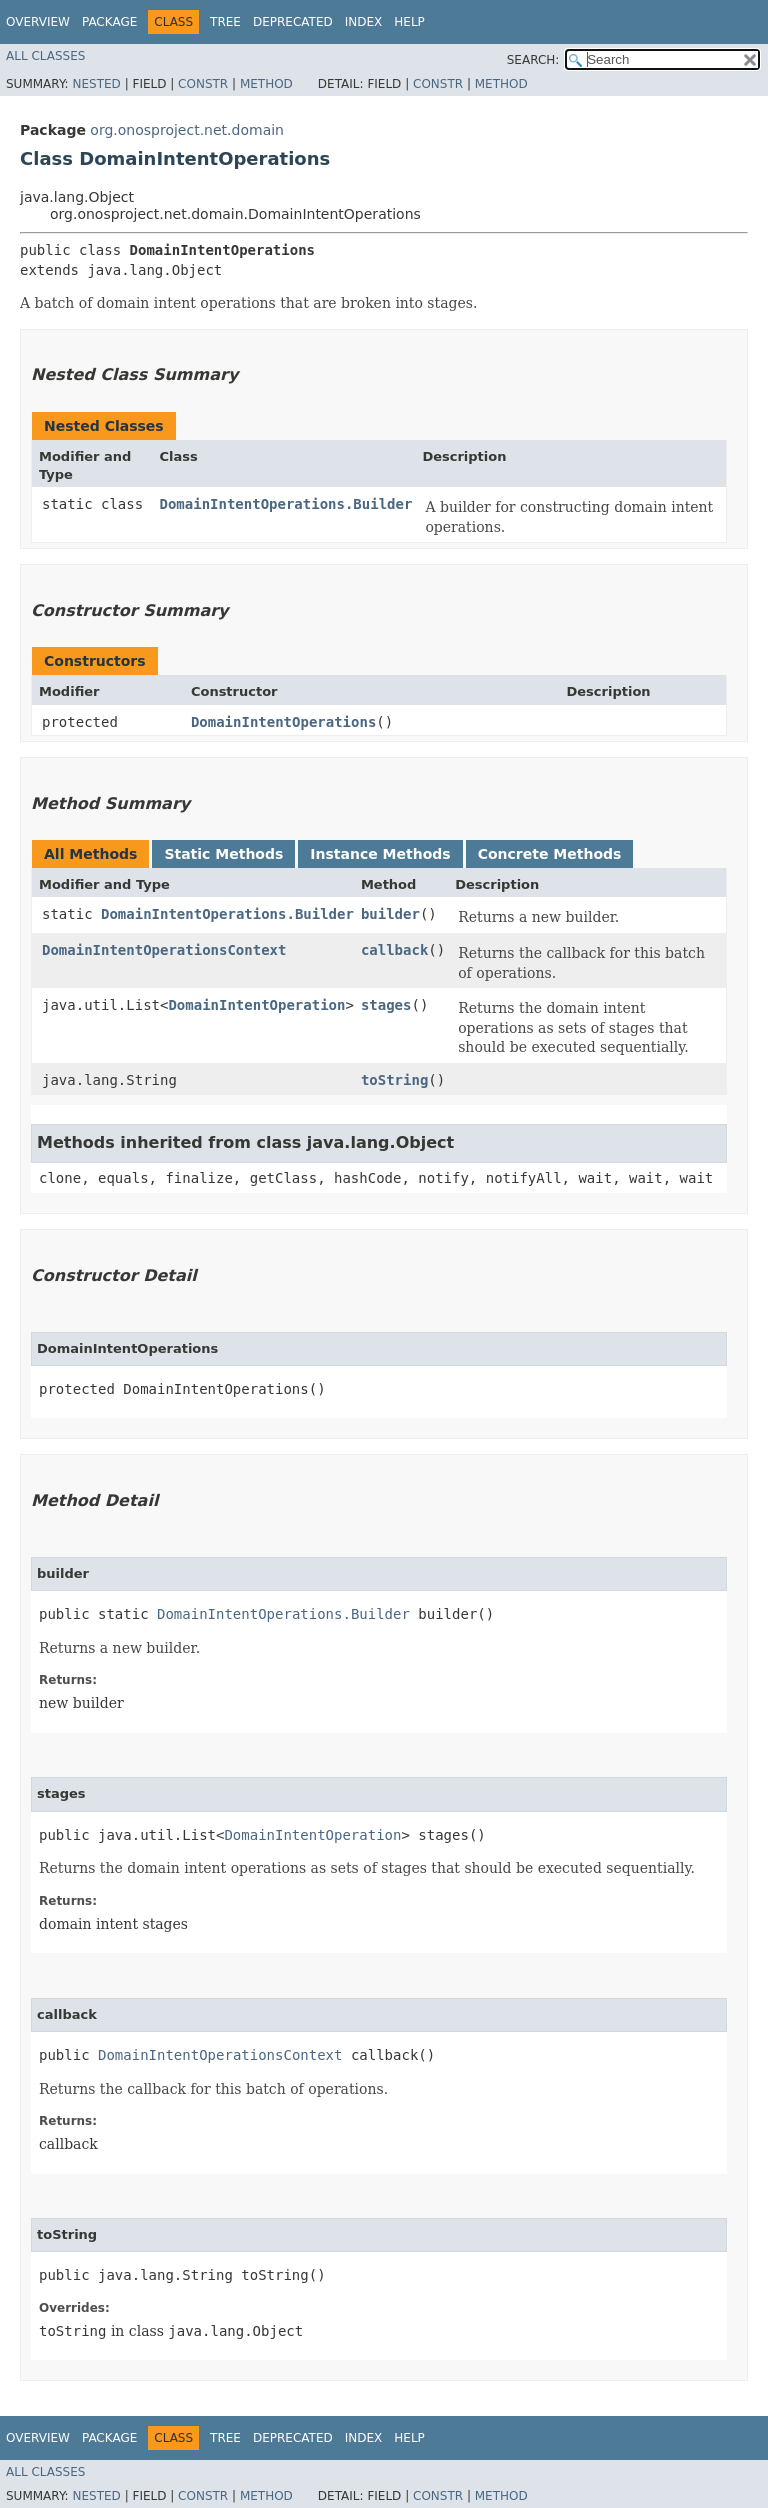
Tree (225, 22)
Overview (38, 22)
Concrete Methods (550, 854)
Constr (203, 84)
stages (386, 1005)
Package (109, 22)
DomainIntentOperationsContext (164, 950)
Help (409, 22)
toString (394, 1080)
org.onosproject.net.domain (187, 130)
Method (266, 84)
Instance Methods (380, 854)
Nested (96, 84)
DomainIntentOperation (256, 1005)
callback (394, 950)
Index (364, 22)
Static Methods (223, 854)
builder (390, 914)
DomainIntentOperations (283, 722)
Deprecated (293, 22)
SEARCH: (533, 60)
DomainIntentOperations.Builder (286, 504)
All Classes (45, 56)
